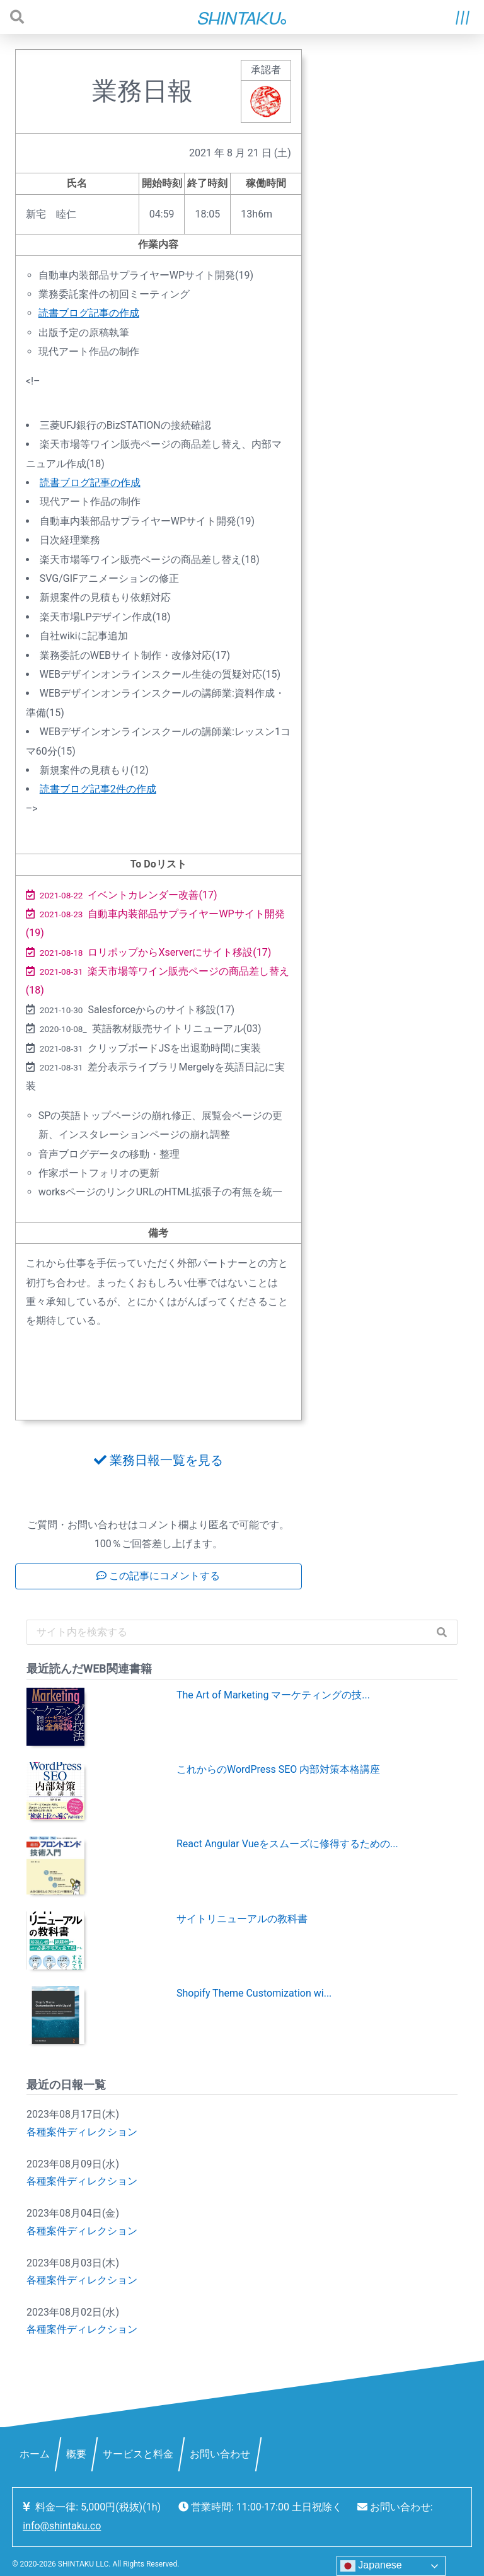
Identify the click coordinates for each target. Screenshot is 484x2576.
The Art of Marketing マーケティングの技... (273, 1695)
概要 (76, 2454)
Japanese (371, 2565)
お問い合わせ (220, 2454)
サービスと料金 (138, 2454)
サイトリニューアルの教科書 (242, 1919)
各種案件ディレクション (81, 2132)
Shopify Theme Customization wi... (253, 1993)
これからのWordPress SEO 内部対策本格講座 (278, 1769)
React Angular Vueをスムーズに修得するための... (287, 1844)
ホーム (35, 2454)
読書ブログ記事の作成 (88, 313)
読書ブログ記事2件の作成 (98, 789)
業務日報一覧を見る (158, 1460)
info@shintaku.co (62, 2526)
